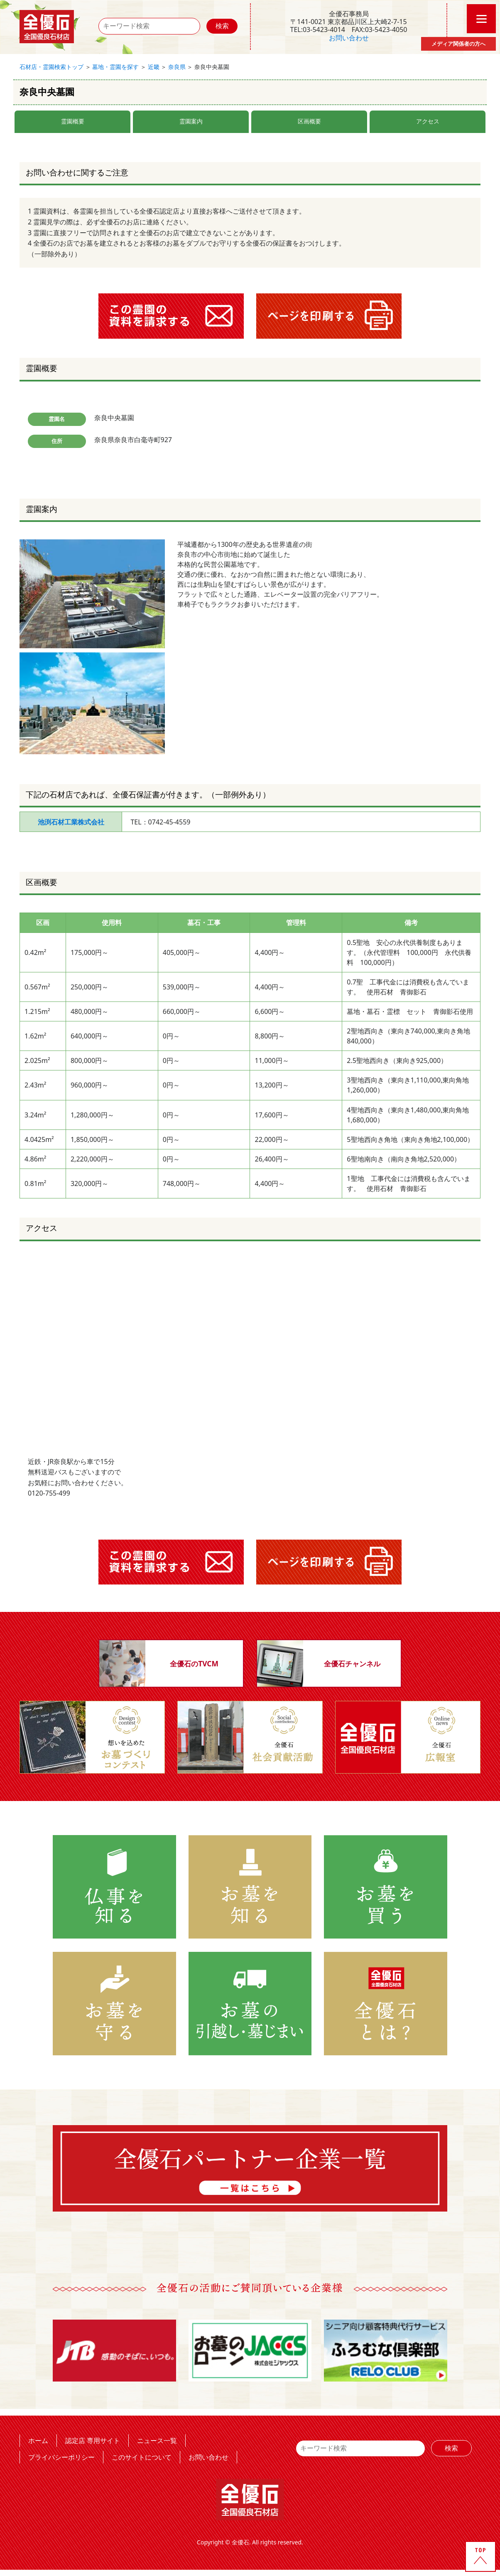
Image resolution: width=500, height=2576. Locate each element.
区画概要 (309, 121)
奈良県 (177, 67)
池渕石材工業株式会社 (71, 822)
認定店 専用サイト (92, 2440)
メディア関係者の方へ (458, 43)
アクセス (427, 121)
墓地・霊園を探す (115, 67)
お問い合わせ (349, 37)
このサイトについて (142, 2456)
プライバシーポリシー (61, 2456)
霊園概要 (72, 121)
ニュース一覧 (157, 2440)
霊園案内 (191, 121)
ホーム (38, 2440)
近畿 (153, 67)
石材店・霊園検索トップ (51, 67)
